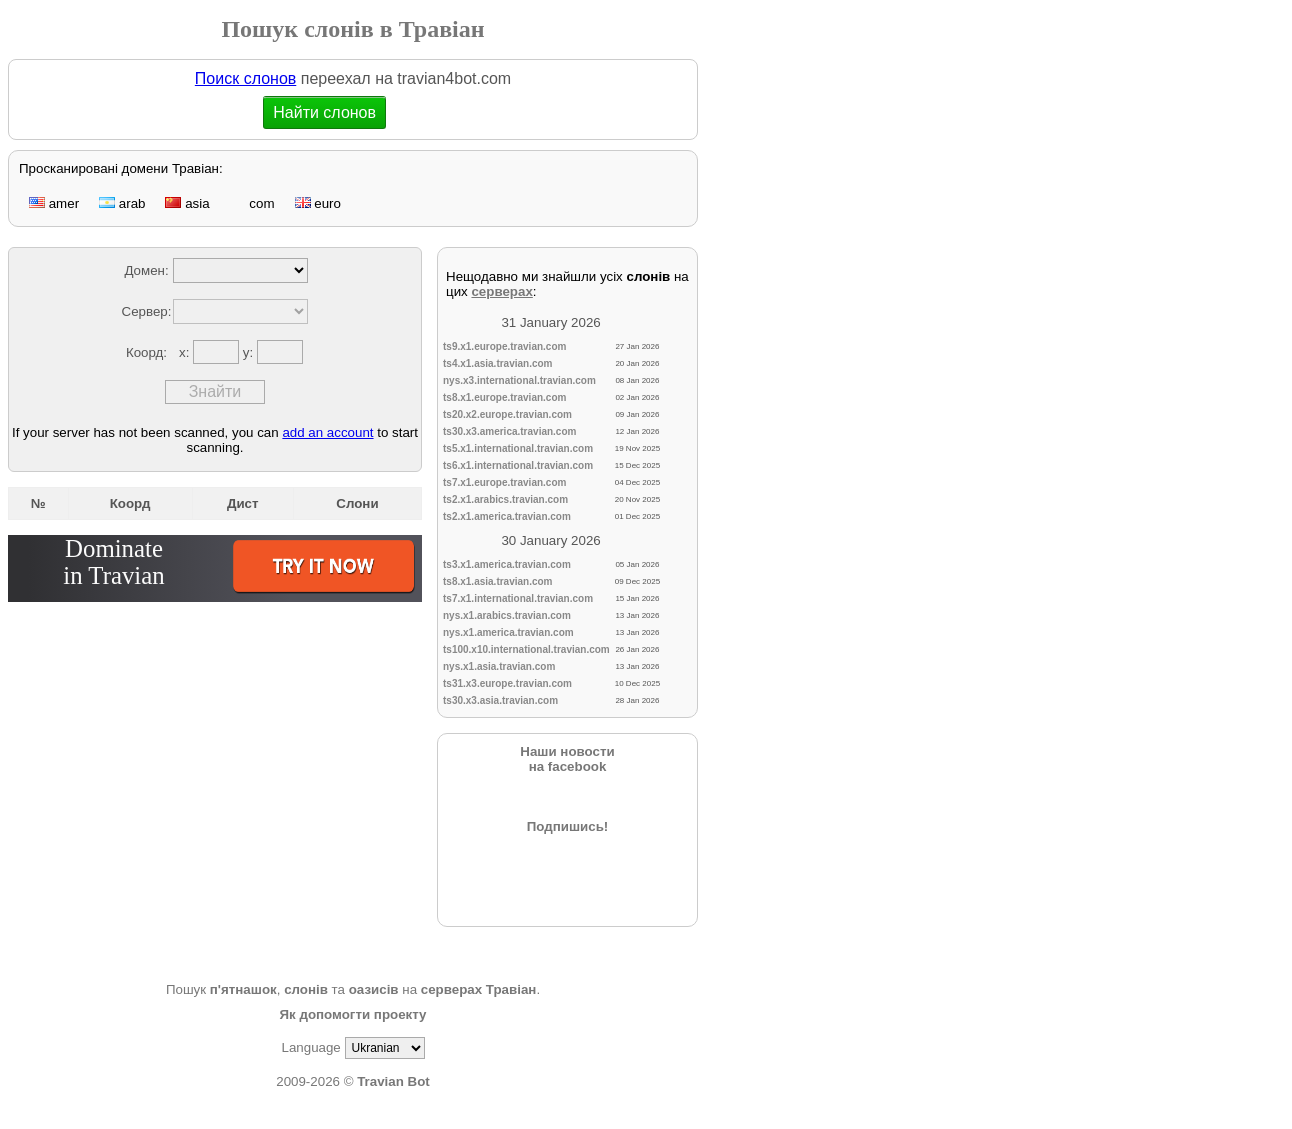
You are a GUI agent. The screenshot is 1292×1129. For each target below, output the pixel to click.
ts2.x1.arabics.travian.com (505, 499)
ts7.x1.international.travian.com (518, 598)
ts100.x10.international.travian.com (526, 649)
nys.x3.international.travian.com (519, 380)
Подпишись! (568, 826)
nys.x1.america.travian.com (508, 632)
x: (186, 352)
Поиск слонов (245, 78)
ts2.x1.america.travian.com (507, 516)
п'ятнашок (243, 989)
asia (187, 203)
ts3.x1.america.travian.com (507, 564)
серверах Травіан (479, 989)
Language (310, 1047)
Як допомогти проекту (352, 1014)
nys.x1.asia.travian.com (499, 666)
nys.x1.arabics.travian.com (507, 615)
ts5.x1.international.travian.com (518, 448)
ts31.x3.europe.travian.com (507, 683)
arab (122, 203)
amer (54, 203)
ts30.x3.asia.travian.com (500, 700)
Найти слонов (324, 112)
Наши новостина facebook (567, 759)
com (252, 203)
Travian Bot (393, 1081)
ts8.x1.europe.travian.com (504, 397)
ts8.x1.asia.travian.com (498, 581)
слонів (306, 989)
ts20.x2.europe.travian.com (507, 414)
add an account (327, 432)
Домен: (146, 270)
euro (318, 203)
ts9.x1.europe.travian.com (504, 346)
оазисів (374, 989)
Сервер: (147, 311)
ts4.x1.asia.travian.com (498, 363)
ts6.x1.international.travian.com (518, 465)
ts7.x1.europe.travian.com (504, 482)
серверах (501, 291)
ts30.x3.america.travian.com (509, 431)
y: (250, 352)
